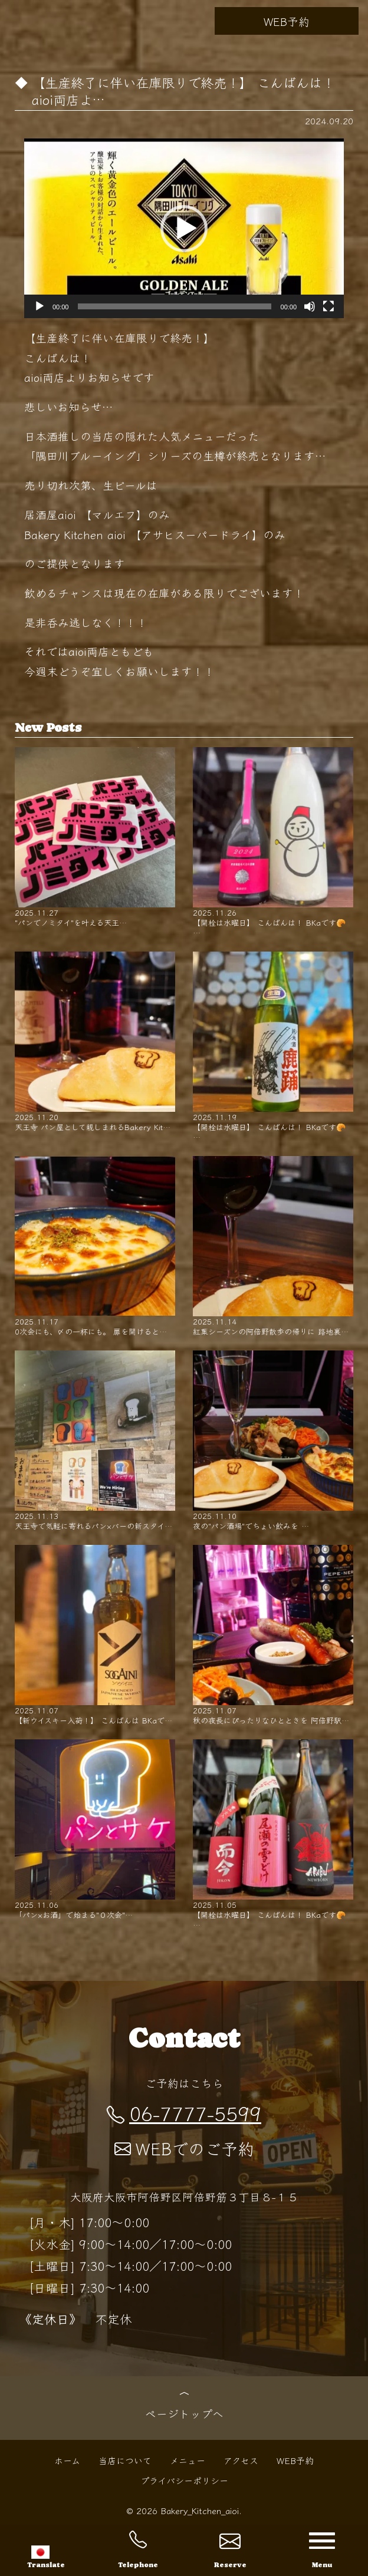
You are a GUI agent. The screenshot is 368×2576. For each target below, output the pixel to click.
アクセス (241, 2460)
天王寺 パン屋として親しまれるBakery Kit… (95, 1042)
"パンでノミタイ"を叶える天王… (95, 837)
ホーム (67, 2460)
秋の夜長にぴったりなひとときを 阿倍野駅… (273, 1635)
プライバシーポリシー (184, 2480)
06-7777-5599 (184, 2112)
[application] (184, 228)
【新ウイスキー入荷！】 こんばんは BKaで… (95, 1635)
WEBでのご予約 (184, 2148)
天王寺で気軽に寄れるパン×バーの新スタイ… (95, 1440)
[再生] (39, 306)
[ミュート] (310, 306)
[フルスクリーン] (328, 306)
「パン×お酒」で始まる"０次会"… (95, 1829)
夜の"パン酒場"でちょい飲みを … (273, 1440)
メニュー (187, 2460)
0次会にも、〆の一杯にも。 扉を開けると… (95, 1246)
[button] (184, 228)
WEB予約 (287, 21)
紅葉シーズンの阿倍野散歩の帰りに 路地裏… (273, 1246)
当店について (125, 2460)
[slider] (174, 306)
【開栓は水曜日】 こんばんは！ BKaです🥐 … (273, 842)
